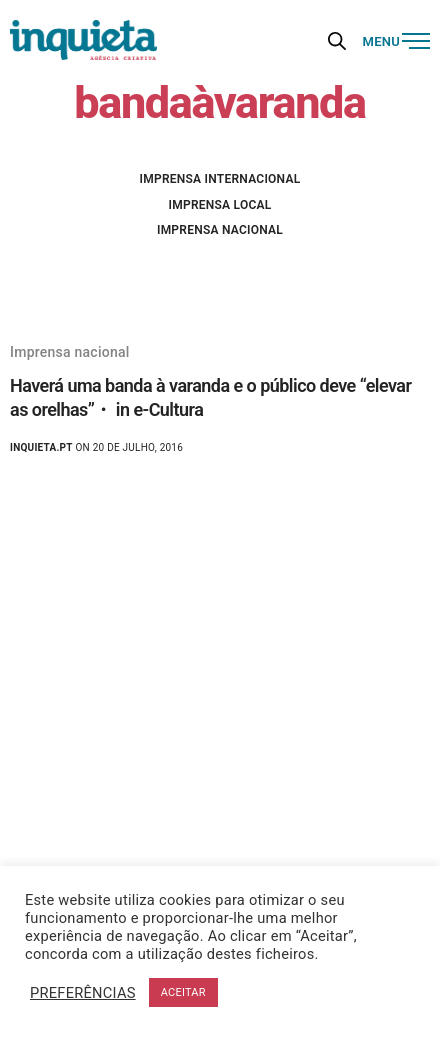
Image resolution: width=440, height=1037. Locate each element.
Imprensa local (220, 205)
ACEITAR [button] (183, 992)
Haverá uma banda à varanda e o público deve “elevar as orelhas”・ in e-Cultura (210, 397)
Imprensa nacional (220, 230)
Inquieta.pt (41, 447)
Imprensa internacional (220, 179)
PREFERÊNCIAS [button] (83, 993)
